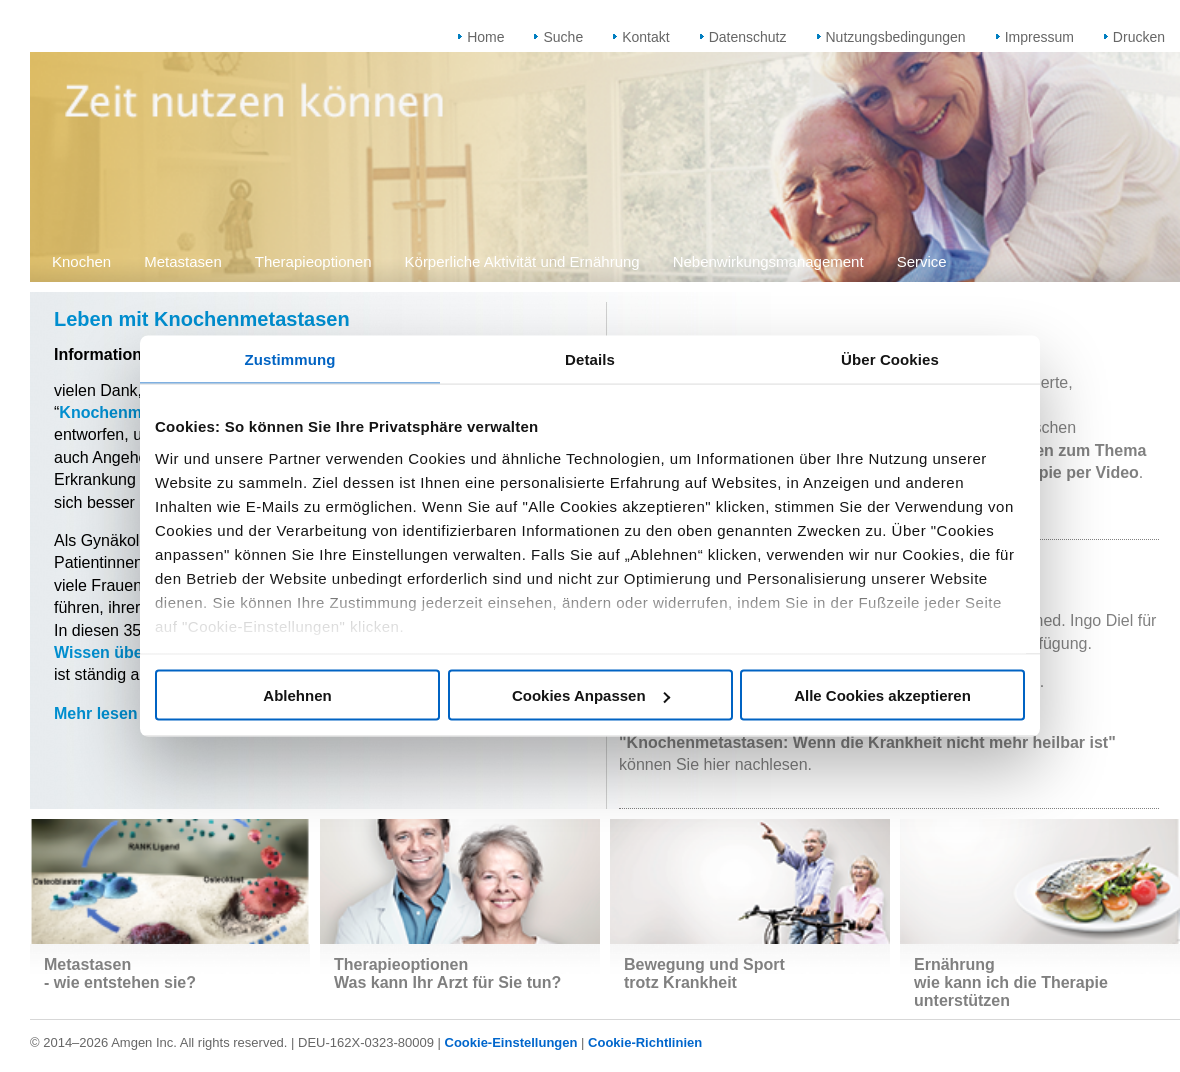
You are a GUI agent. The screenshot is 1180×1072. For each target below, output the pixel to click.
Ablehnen (297, 695)
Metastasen (183, 261)
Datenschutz (748, 37)
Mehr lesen (96, 713)
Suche (563, 37)
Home (485, 37)
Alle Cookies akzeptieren (882, 695)
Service (922, 261)
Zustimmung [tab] (290, 359)
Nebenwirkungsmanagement (768, 261)
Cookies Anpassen (591, 695)
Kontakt (645, 37)
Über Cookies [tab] (890, 359)
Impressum (1039, 37)
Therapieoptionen (313, 261)
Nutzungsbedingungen (896, 37)
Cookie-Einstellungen (511, 1042)
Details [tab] (590, 359)
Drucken (1139, 37)
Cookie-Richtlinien (645, 1042)
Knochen (81, 261)
